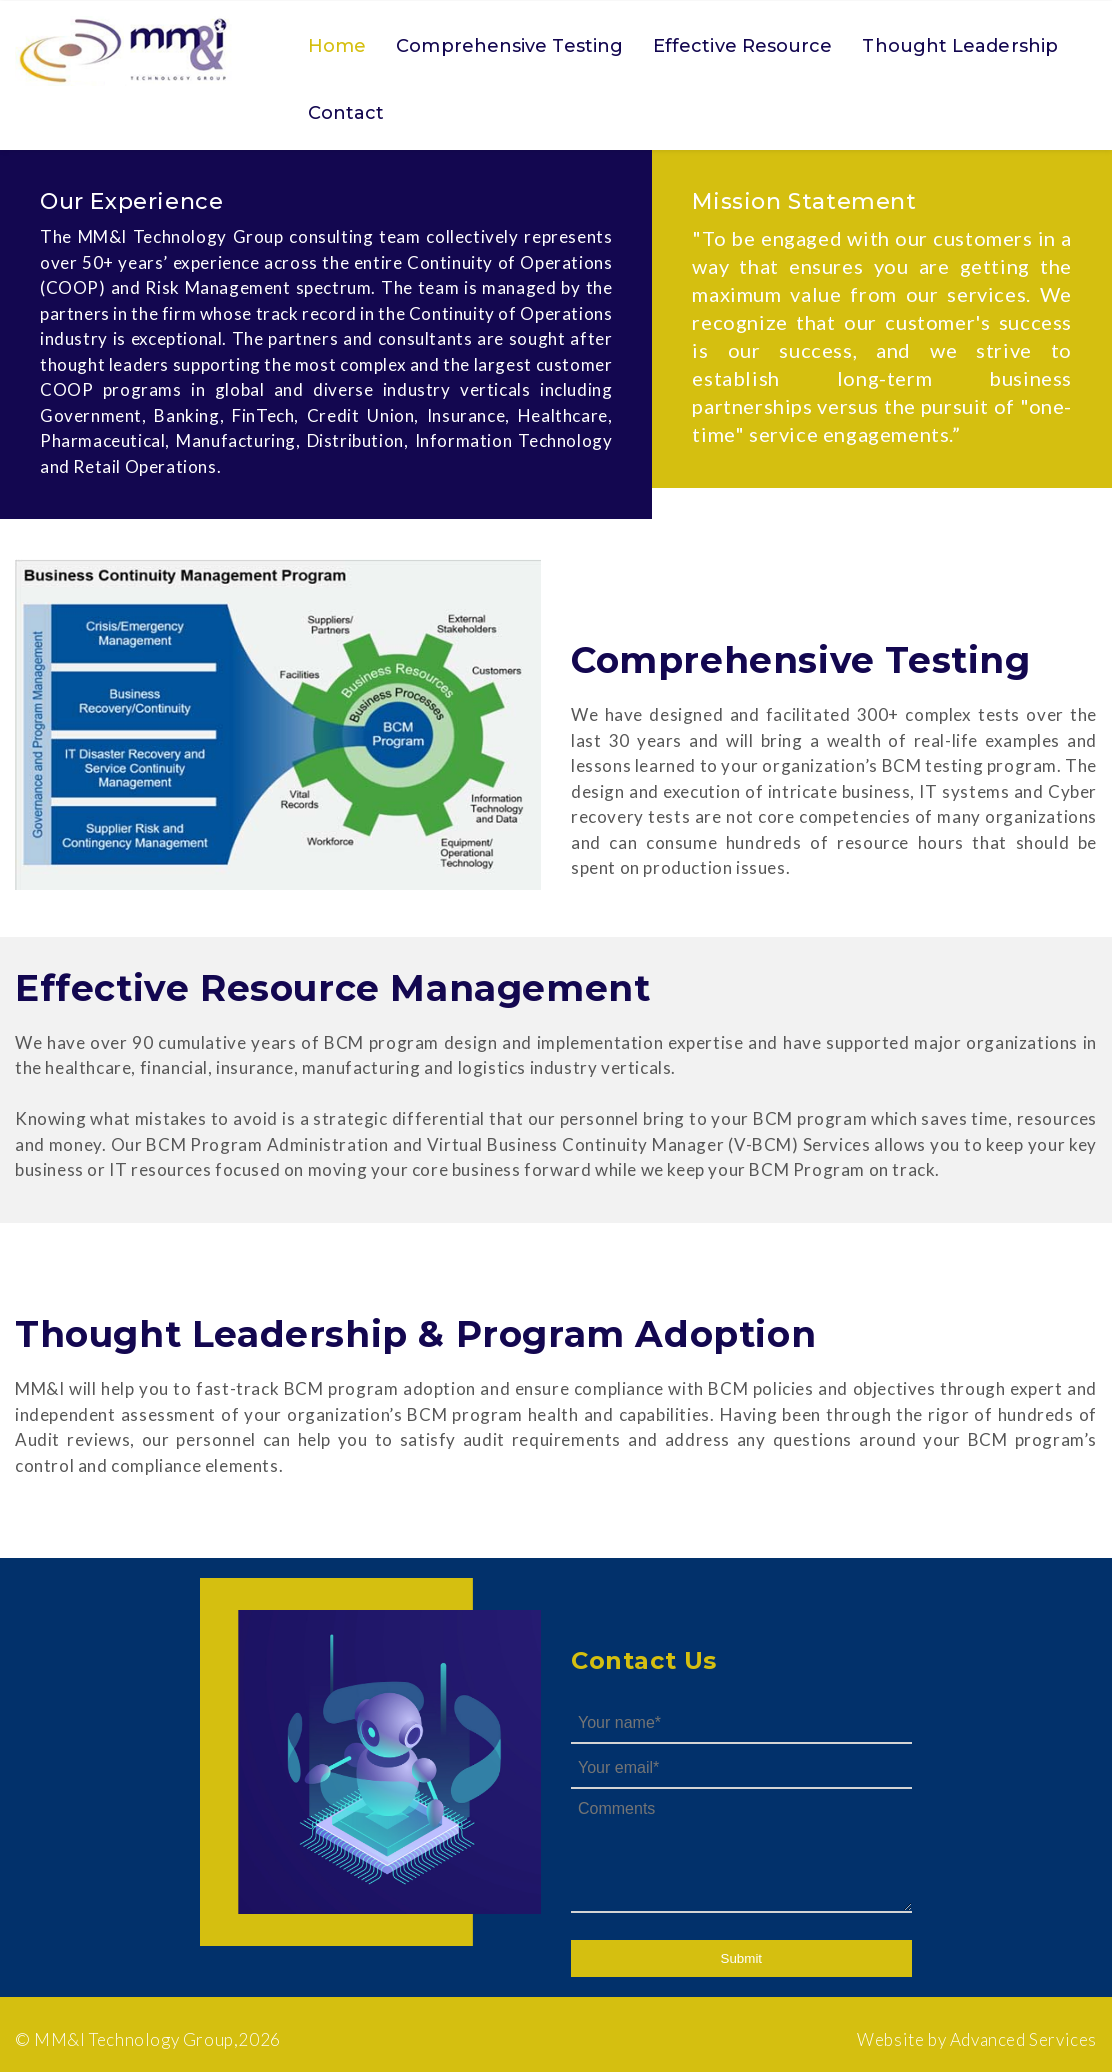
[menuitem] (337, 49)
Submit (741, 1958)
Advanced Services (1023, 2039)
